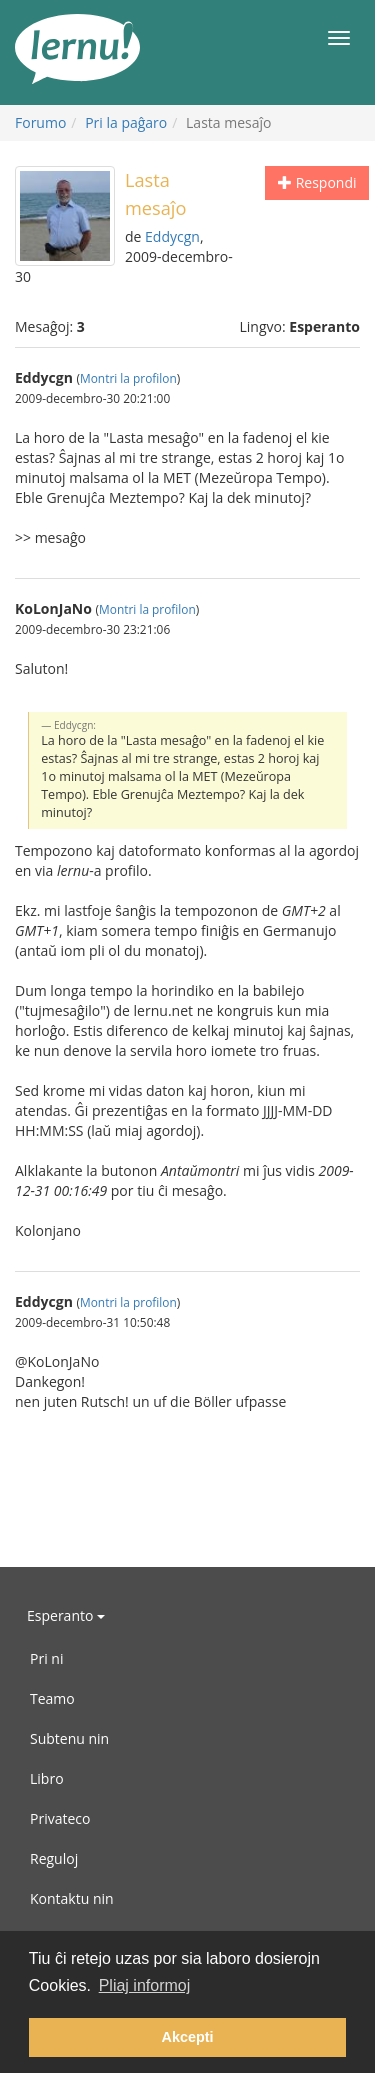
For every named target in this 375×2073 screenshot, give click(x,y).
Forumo (40, 122)
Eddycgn (172, 236)
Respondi (317, 182)
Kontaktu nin (72, 1898)
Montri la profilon (128, 378)
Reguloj (54, 1858)
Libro (47, 1778)
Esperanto (66, 1615)
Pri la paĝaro (126, 122)
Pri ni (46, 1658)
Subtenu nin (69, 1738)
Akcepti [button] (188, 2037)
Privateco (60, 1818)
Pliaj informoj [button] (145, 1985)
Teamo (52, 1698)
